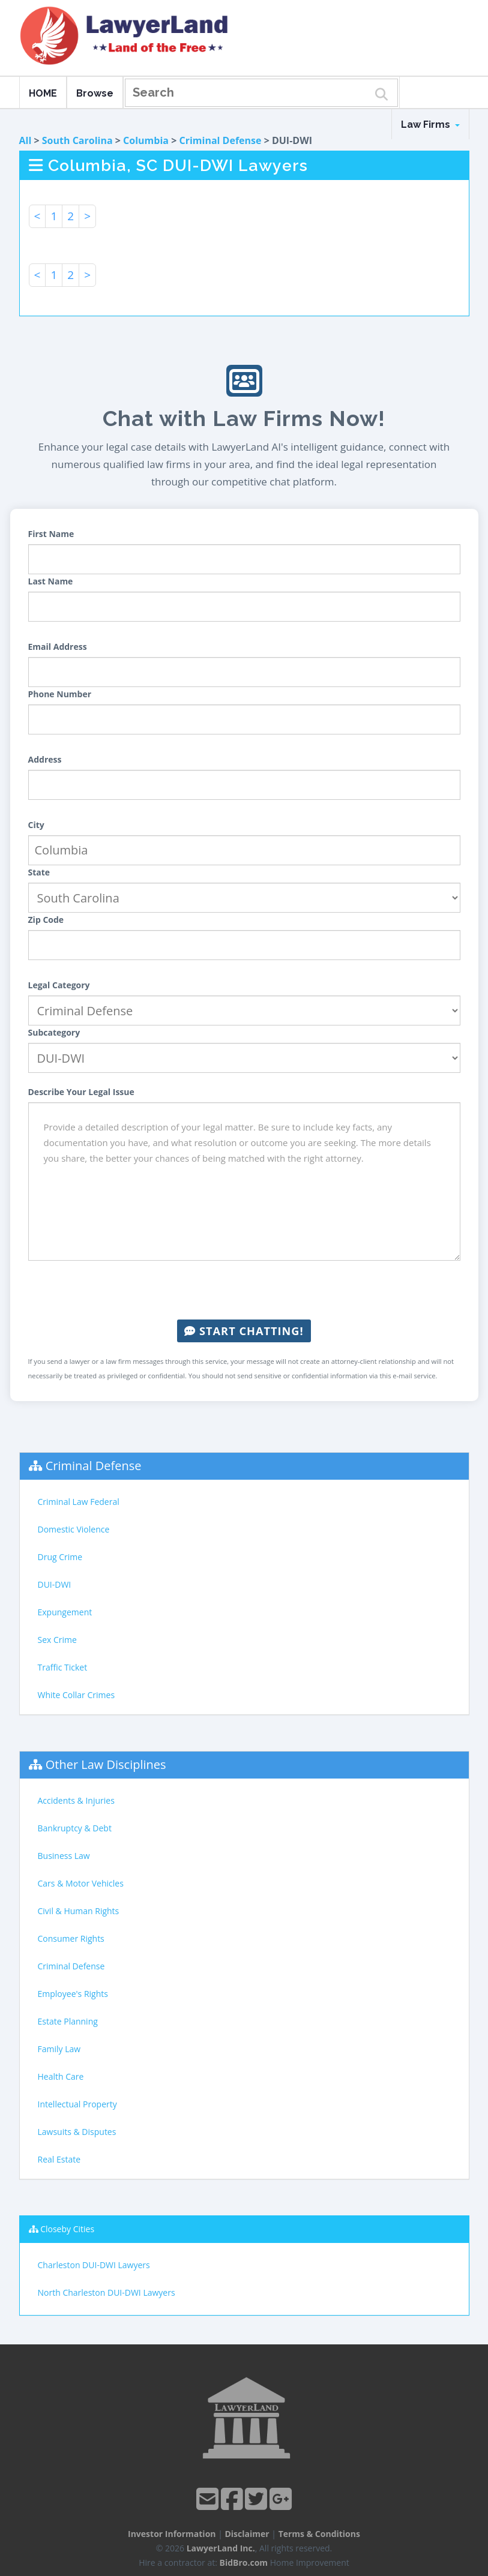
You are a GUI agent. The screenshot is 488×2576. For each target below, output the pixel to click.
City (36, 824)
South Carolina (77, 140)
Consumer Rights (71, 1938)
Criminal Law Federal (78, 1501)
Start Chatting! (243, 1331)
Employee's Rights (73, 1993)
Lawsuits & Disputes (77, 2131)
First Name (51, 533)
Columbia (146, 140)
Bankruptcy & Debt (75, 1828)
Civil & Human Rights (78, 1911)
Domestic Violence (74, 1529)
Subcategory (54, 1032)
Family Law (59, 2049)
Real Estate (59, 2159)
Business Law (64, 1855)
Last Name (50, 581)
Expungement (65, 1612)
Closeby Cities (67, 2229)
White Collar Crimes (76, 1695)
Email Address (57, 646)
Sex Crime (57, 1639)
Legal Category (59, 985)
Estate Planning (68, 2021)
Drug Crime (60, 1557)
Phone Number (60, 694)
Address (45, 759)
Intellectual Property (77, 2104)
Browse (94, 93)
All (25, 140)
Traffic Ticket (63, 1667)
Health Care (61, 2076)
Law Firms (430, 124)
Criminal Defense (220, 140)
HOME (43, 93)
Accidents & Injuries (76, 1800)
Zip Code (46, 919)
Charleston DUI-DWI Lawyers (94, 2265)
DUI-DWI (54, 1584)
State (39, 872)
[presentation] (244, 1290)
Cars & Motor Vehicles (81, 1883)
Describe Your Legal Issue (81, 1091)
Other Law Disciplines (106, 1764)
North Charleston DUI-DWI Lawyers (106, 2292)
